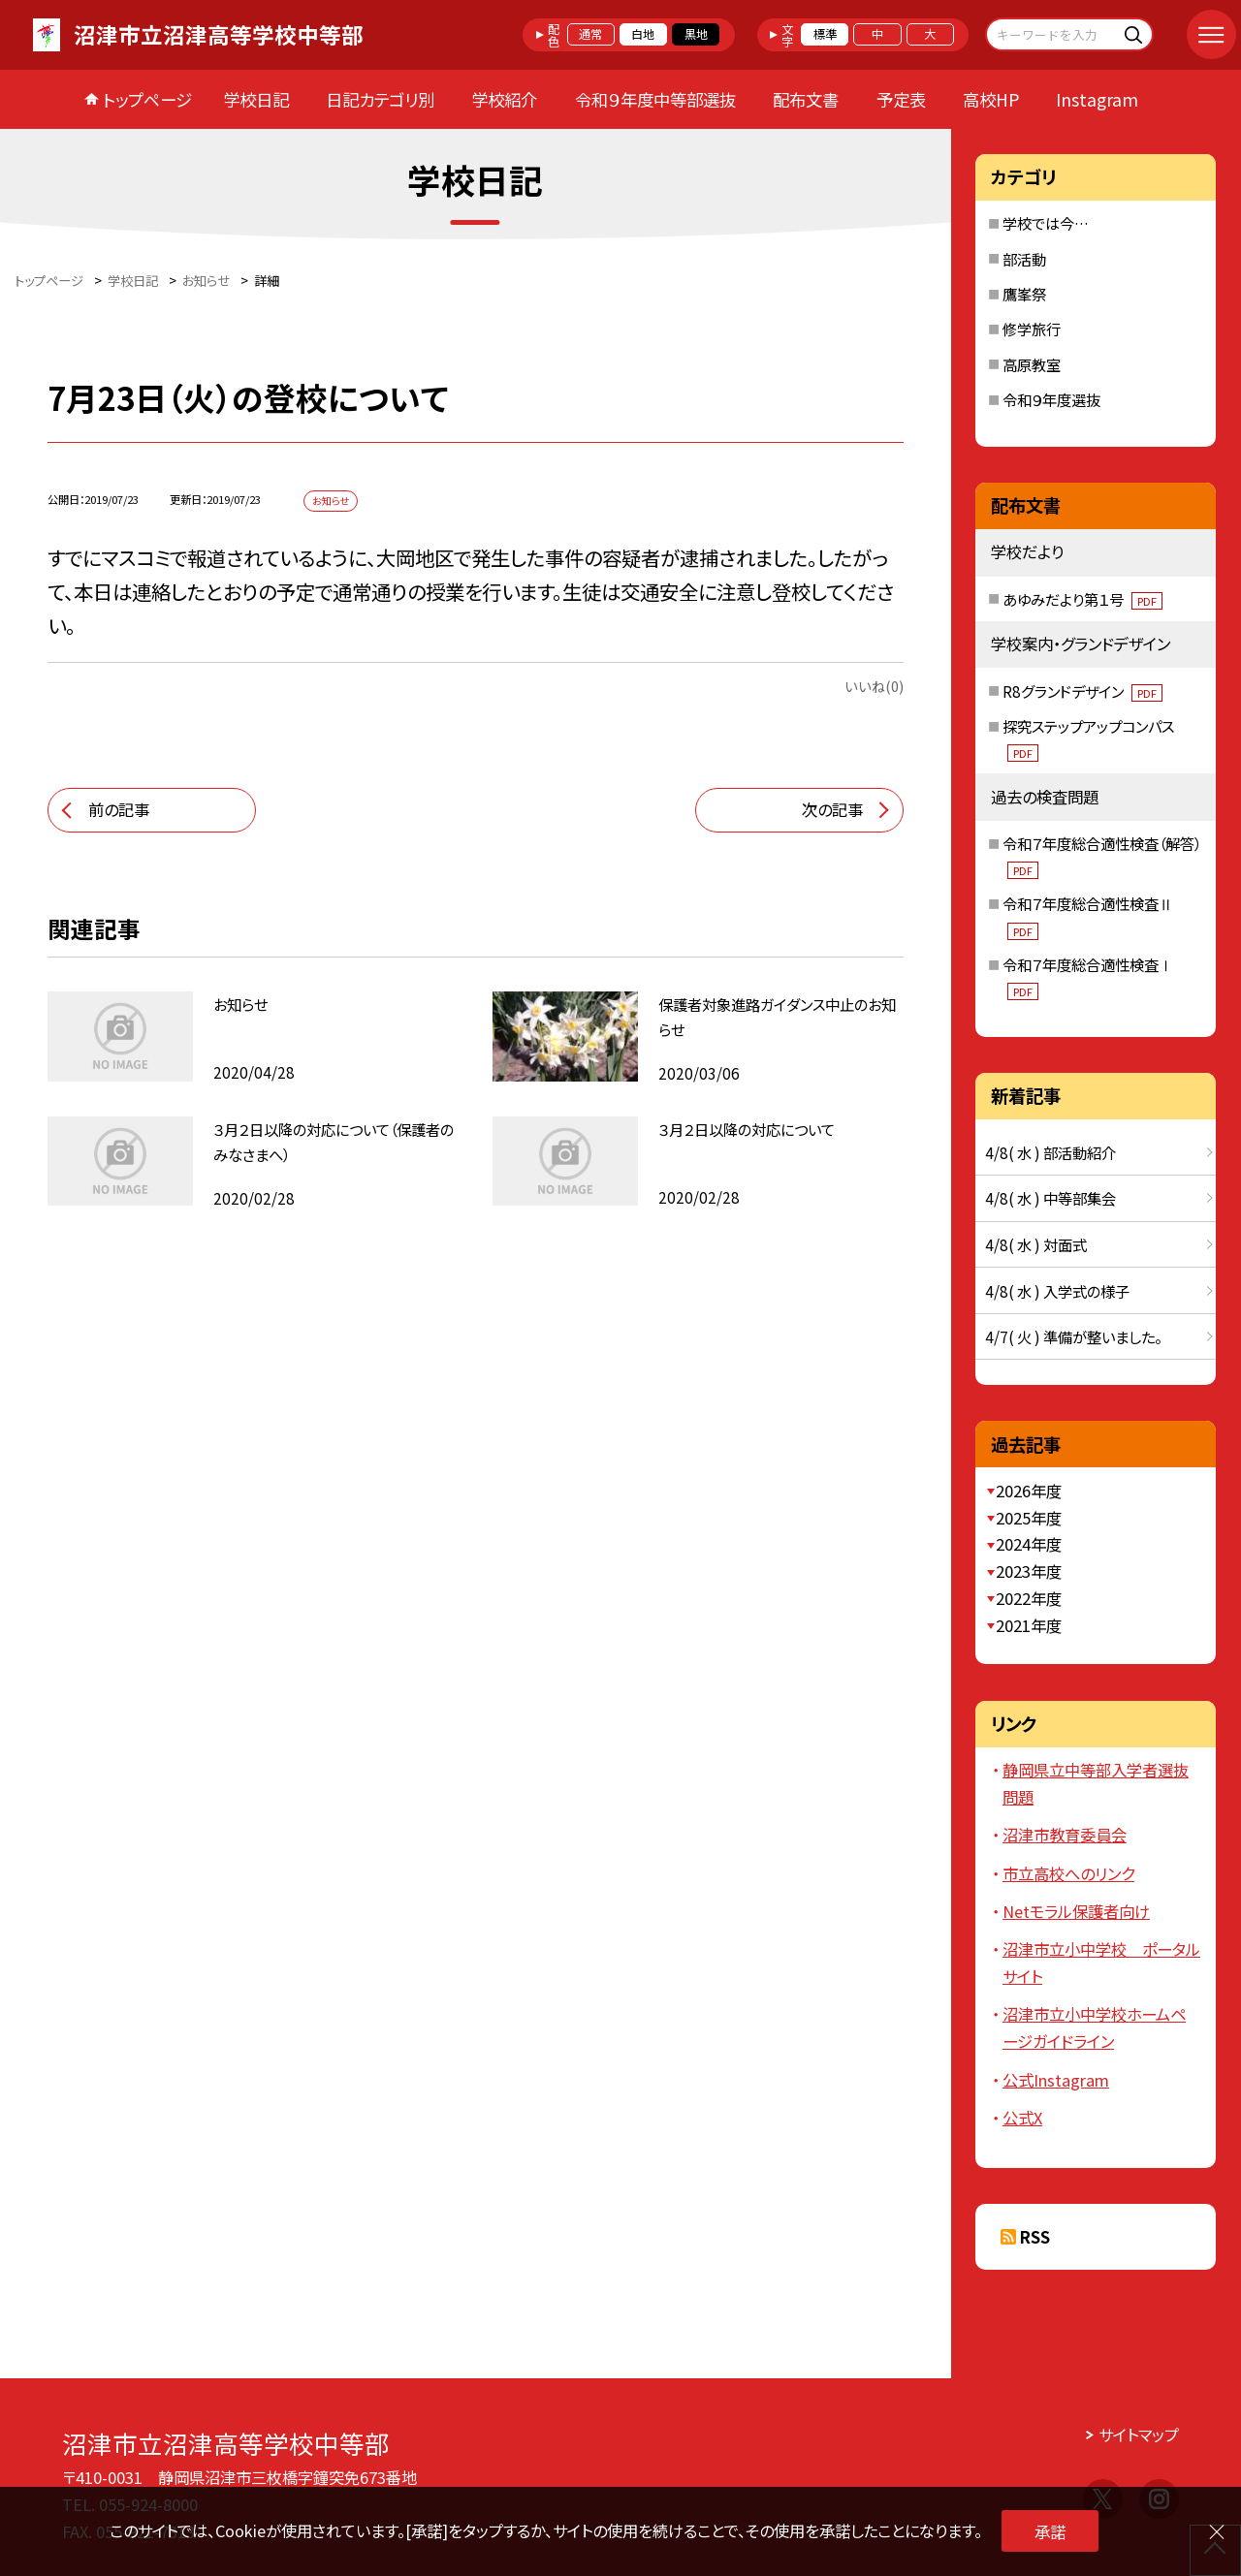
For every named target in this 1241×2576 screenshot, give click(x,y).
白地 (642, 34)
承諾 (1050, 2531)
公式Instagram (1055, 2079)
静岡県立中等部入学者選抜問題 (1095, 1783)
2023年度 (1029, 1571)
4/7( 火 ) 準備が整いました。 (1073, 1336)
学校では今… (1045, 223)
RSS (1035, 2236)
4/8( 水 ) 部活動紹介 (1050, 1152)
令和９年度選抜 (1051, 399)
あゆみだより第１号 (1082, 599)
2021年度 (1029, 1625)
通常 (590, 34)
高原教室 (1031, 364)
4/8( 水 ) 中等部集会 (1050, 1198)
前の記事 (118, 809)
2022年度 (1029, 1598)
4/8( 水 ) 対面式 (1036, 1244)
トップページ (147, 99)
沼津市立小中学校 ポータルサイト (1101, 1962)
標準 (825, 34)
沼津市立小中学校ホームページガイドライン (1094, 2027)
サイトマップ (1138, 2434)
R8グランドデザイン (1082, 691)
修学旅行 (1031, 328)
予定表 (901, 99)
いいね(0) (874, 685)
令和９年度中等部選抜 (655, 99)
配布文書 (806, 99)
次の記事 (832, 809)
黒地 (696, 34)
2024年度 (1029, 1543)
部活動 (1024, 258)
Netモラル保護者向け (1076, 1911)
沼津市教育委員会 (1064, 1834)
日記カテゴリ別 (380, 99)
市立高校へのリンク (1068, 1873)
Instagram (1097, 99)
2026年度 (1029, 1490)
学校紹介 (504, 99)
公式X (1022, 2117)
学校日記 (256, 99)
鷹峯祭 (1024, 293)
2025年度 (1029, 1517)
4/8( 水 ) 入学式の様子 (1057, 1291)
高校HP (991, 99)
